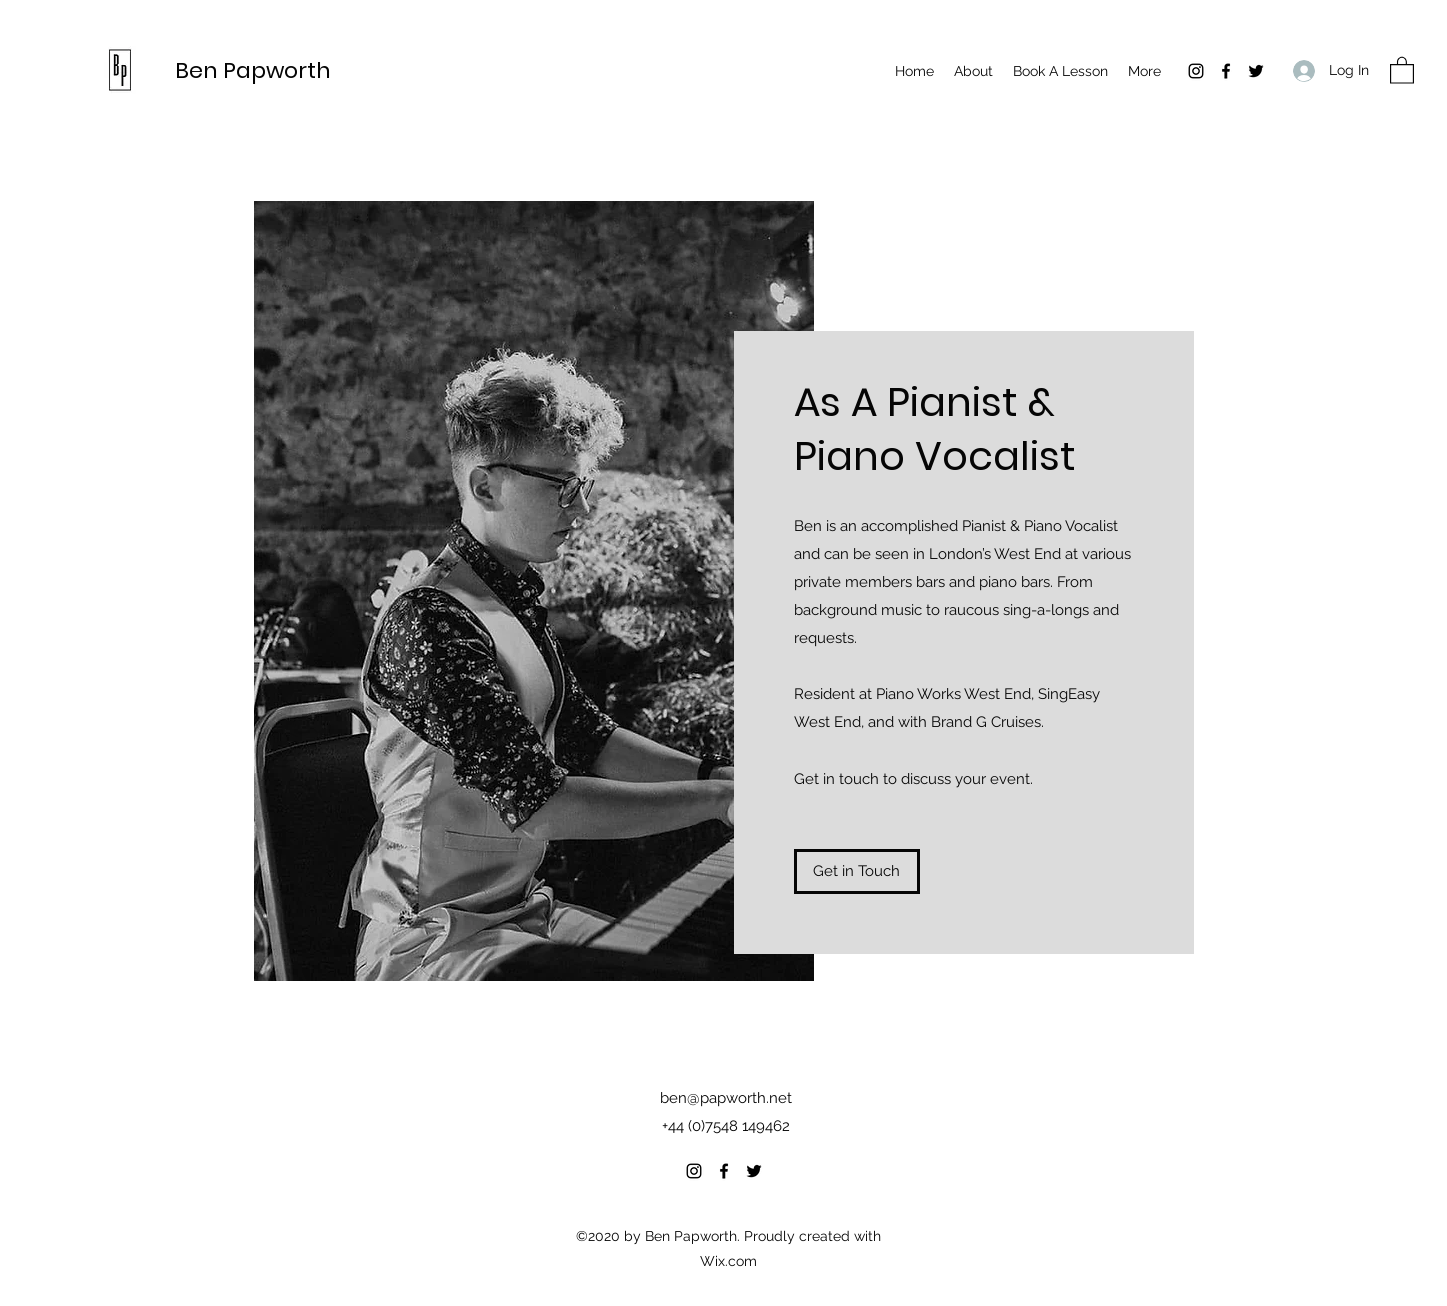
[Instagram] (1196, 71)
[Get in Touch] (857, 871)
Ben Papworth (253, 70)
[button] (1402, 69)
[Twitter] (1256, 71)
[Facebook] (1226, 71)
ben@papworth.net (726, 1098)
